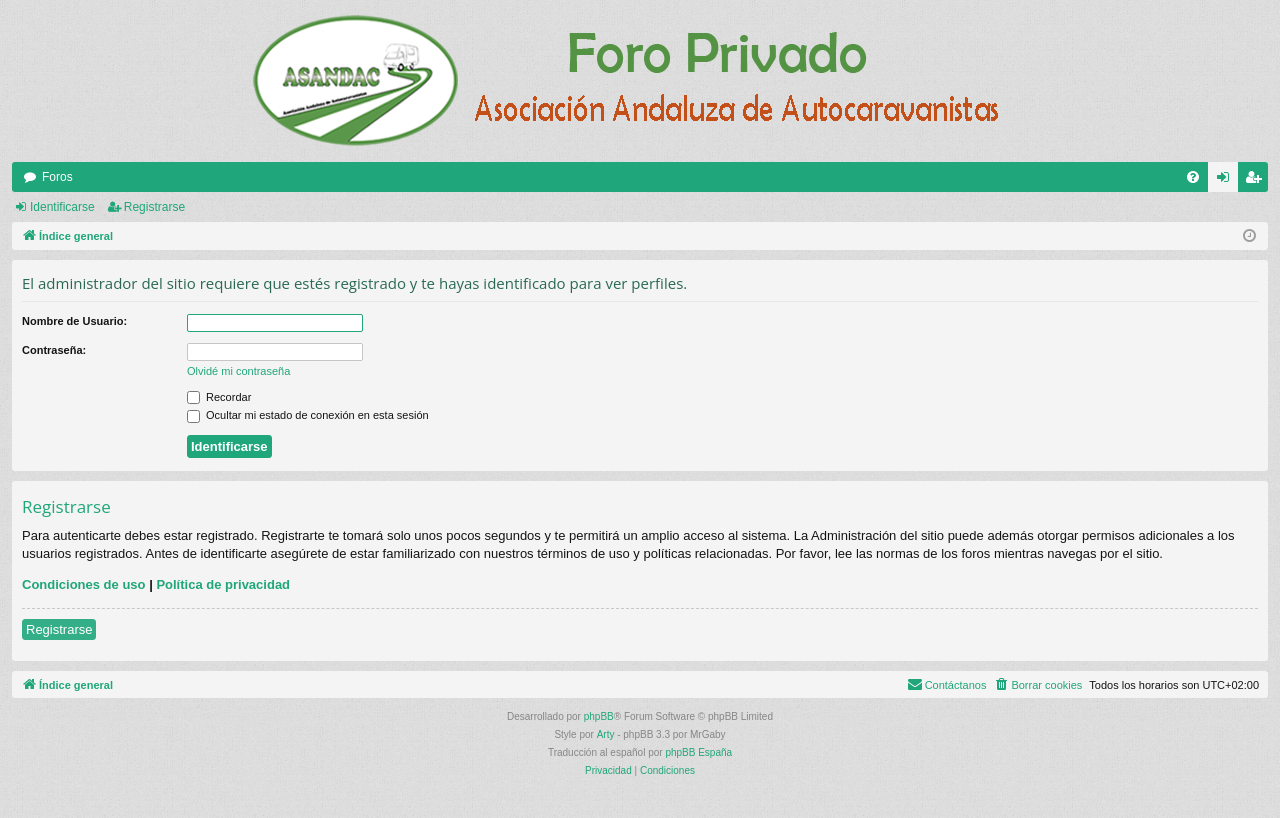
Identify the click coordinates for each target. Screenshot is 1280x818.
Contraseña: (54, 350)
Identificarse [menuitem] (1227, 181)
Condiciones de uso (84, 584)
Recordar (219, 397)
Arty (606, 734)
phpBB (599, 716)
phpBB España (698, 752)
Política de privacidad (223, 584)
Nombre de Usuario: (74, 321)
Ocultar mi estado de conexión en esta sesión (308, 415)
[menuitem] (1193, 177)
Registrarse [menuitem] (1257, 181)
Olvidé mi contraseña (238, 371)
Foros (57, 177)
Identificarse (62, 207)
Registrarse (154, 207)
